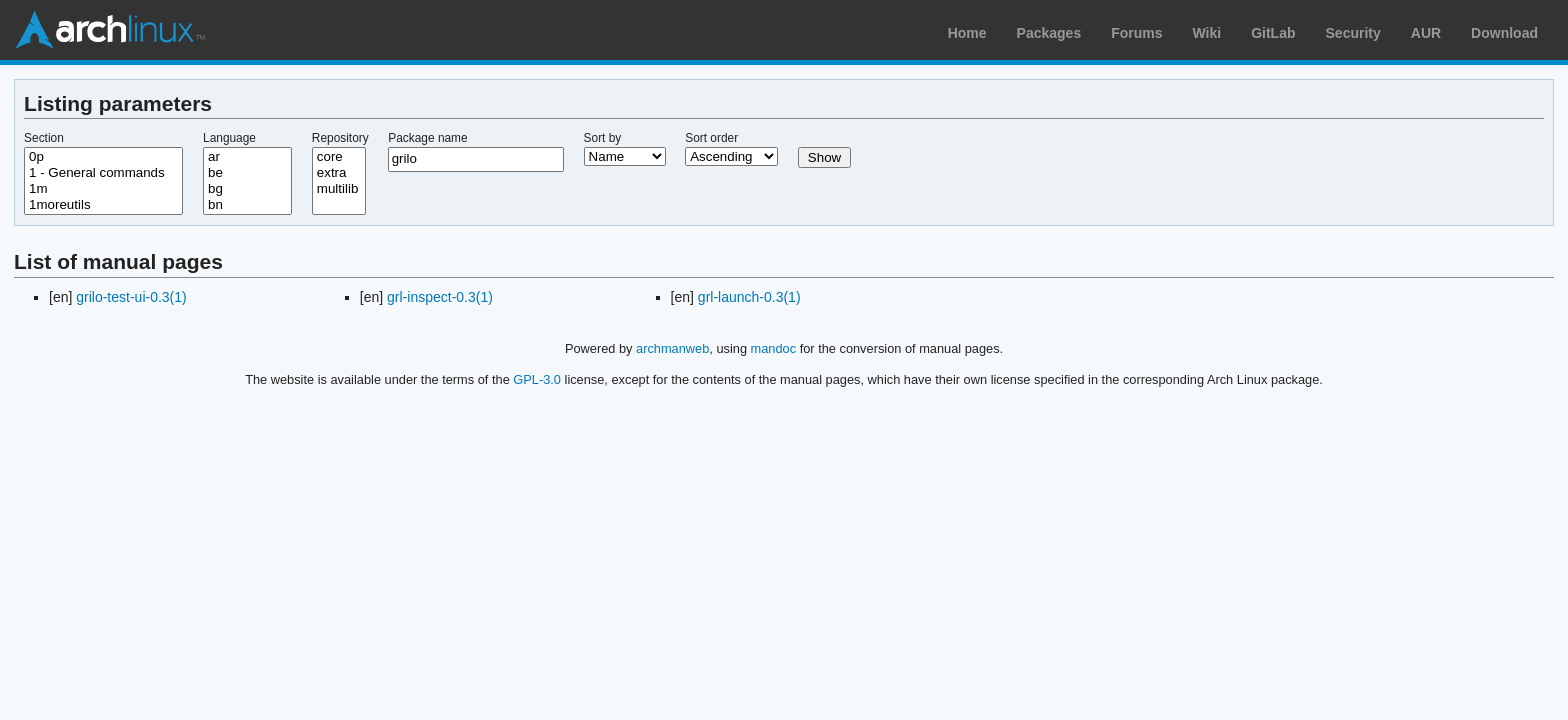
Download (1504, 33)
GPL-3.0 (537, 379)
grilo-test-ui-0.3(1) (131, 297)
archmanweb (672, 348)
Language (229, 138)
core (339, 157)
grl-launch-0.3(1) (749, 297)
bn (247, 205)
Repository (340, 138)
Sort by (603, 138)
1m (103, 189)
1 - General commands (103, 173)
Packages (1049, 33)
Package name (427, 138)
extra (339, 173)
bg (247, 189)
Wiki (1207, 33)
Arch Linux (110, 30)
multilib (339, 189)
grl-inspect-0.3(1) (440, 297)
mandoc (774, 348)
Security (1353, 33)
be (247, 173)
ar (247, 157)
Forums (1136, 33)
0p (103, 157)
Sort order (711, 138)
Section (44, 138)
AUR (1426, 33)
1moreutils (103, 205)
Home (967, 33)
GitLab (1273, 33)
